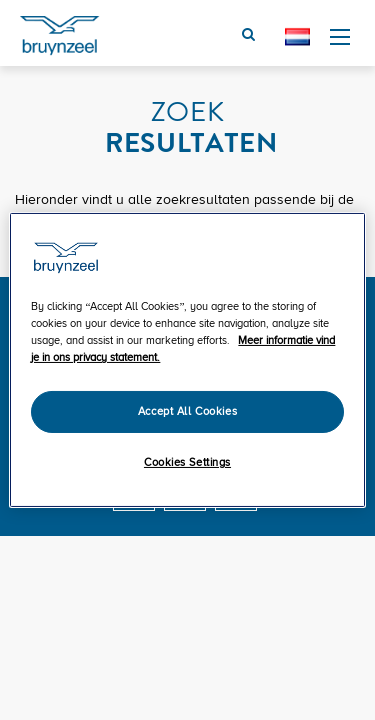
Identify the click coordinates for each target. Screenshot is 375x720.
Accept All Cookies (187, 411)
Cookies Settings (187, 462)
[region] (187, 360)
